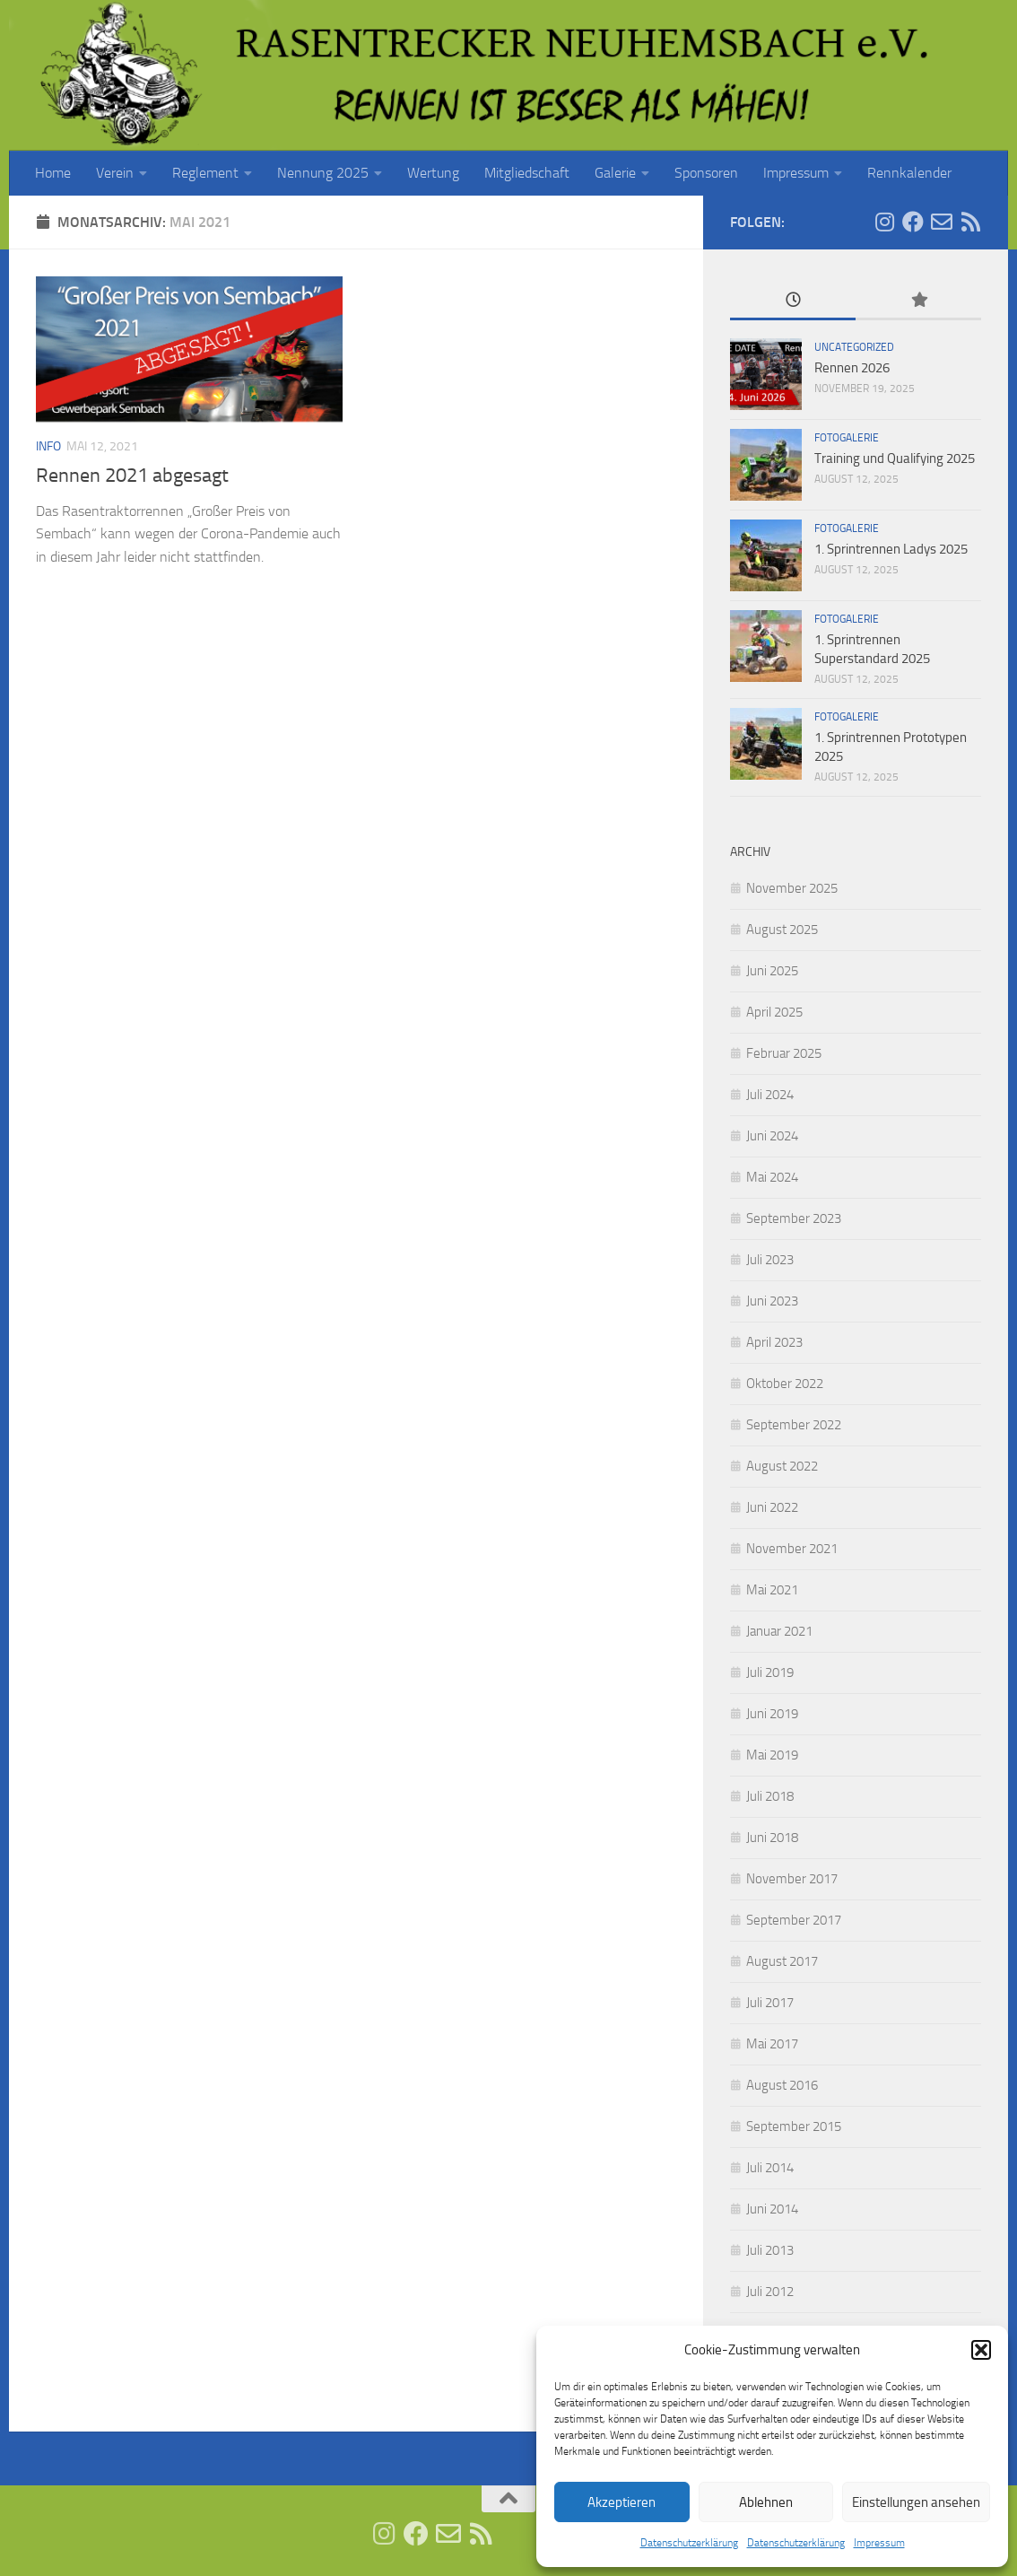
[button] (981, 2350)
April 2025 (774, 1012)
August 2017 (782, 1961)
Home (53, 172)
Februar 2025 (783, 1053)
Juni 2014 (772, 2209)
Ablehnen (766, 2502)
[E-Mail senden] (941, 221)
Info (48, 446)
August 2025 (782, 929)
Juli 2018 (770, 1796)
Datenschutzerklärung (689, 2543)
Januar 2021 (779, 1631)
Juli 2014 (770, 2168)
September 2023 (793, 1218)
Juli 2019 (770, 1672)
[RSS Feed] (970, 221)
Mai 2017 (772, 2044)
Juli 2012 (770, 2291)
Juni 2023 (772, 1301)
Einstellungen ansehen (916, 2502)
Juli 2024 (770, 1095)
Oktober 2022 (784, 1383)
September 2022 (793, 1425)
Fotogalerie (846, 438)
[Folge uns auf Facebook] (913, 221)
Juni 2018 (772, 1837)
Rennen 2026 (852, 368)
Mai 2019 (772, 1755)
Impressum (879, 2543)
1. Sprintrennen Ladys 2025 (891, 549)
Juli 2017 (770, 2003)
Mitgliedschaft (526, 172)
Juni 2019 (772, 1714)
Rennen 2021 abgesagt (132, 475)
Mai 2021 (772, 1590)
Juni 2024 (772, 1136)
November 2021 (792, 1549)
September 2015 (793, 2126)
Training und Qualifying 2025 (894, 458)
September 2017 (793, 1920)
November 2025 (792, 888)
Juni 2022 (772, 1507)
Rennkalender (909, 172)
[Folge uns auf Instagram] (884, 221)
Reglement (205, 172)
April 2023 (774, 1342)
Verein (115, 172)
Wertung (433, 172)
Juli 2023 (770, 1260)
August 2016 (782, 2085)
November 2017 (792, 1879)
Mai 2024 (772, 1177)
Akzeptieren (621, 2502)
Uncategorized (854, 347)
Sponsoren (706, 172)
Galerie (615, 172)
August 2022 (782, 1466)
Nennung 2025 (323, 172)
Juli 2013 (770, 2250)
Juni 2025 (772, 971)
